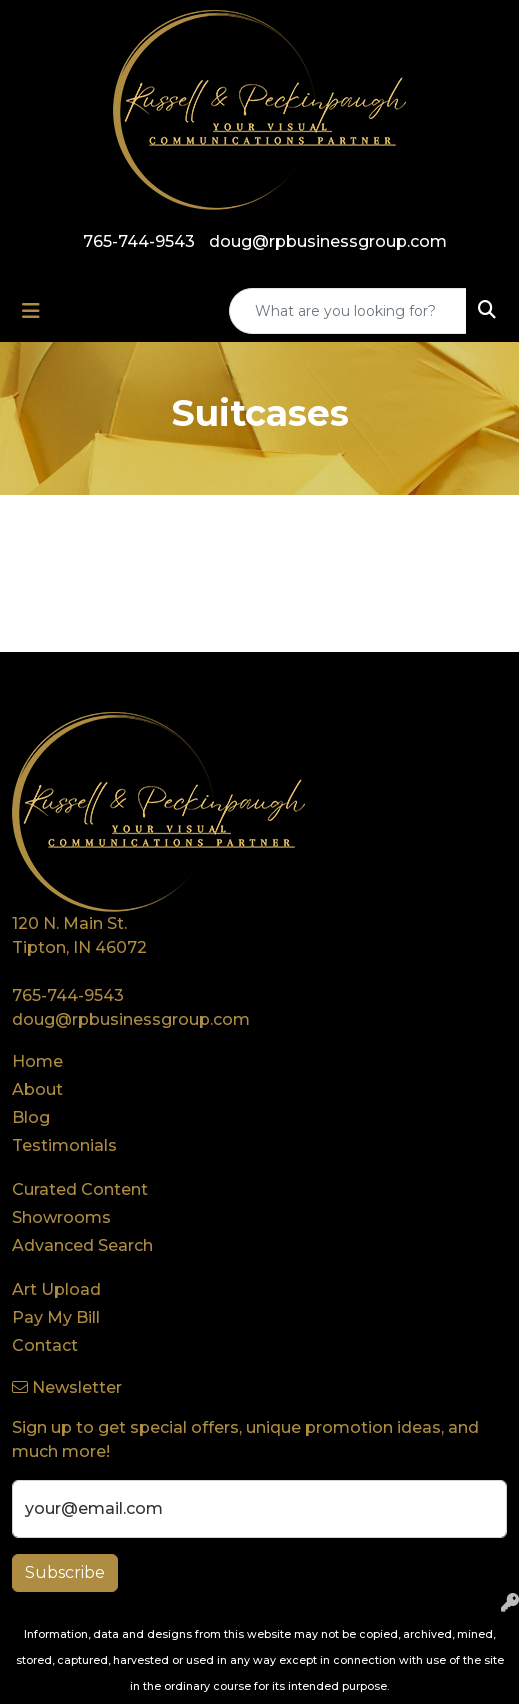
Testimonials (64, 1145)
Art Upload (56, 1289)
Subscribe (65, 1572)
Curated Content (80, 1189)
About (37, 1089)
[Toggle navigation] (31, 311)
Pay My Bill (56, 1317)
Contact (45, 1345)
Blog (31, 1117)
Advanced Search (82, 1245)
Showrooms (61, 1217)
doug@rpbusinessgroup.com (328, 241)
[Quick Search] (348, 311)
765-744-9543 (139, 241)
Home (37, 1061)
